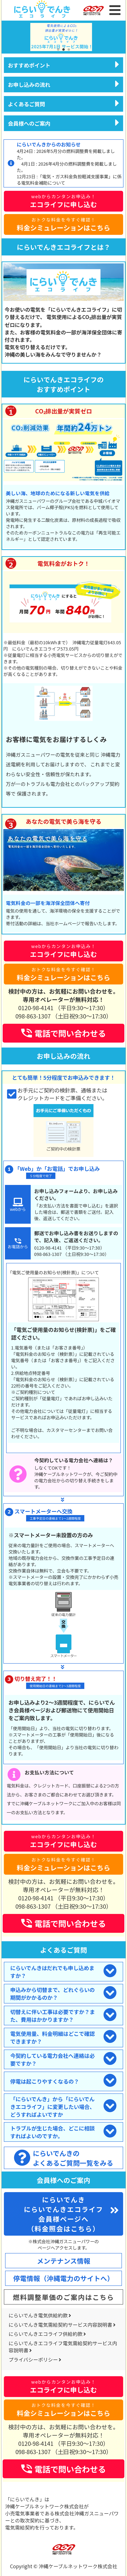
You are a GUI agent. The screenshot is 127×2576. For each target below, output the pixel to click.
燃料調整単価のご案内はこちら (63, 2297)
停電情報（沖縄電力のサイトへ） (63, 2278)
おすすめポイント (29, 65)
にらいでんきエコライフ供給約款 (46, 2333)
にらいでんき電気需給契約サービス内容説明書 (60, 2324)
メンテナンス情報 (63, 2261)
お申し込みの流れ (29, 84)
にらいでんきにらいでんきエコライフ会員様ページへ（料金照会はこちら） (63, 2214)
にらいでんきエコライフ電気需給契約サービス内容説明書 (63, 2347)
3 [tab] (69, 49)
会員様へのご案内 (29, 123)
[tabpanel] (64, 37)
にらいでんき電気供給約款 (38, 2315)
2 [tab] (63, 49)
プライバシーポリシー (33, 2359)
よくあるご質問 (26, 104)
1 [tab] (58, 49)
